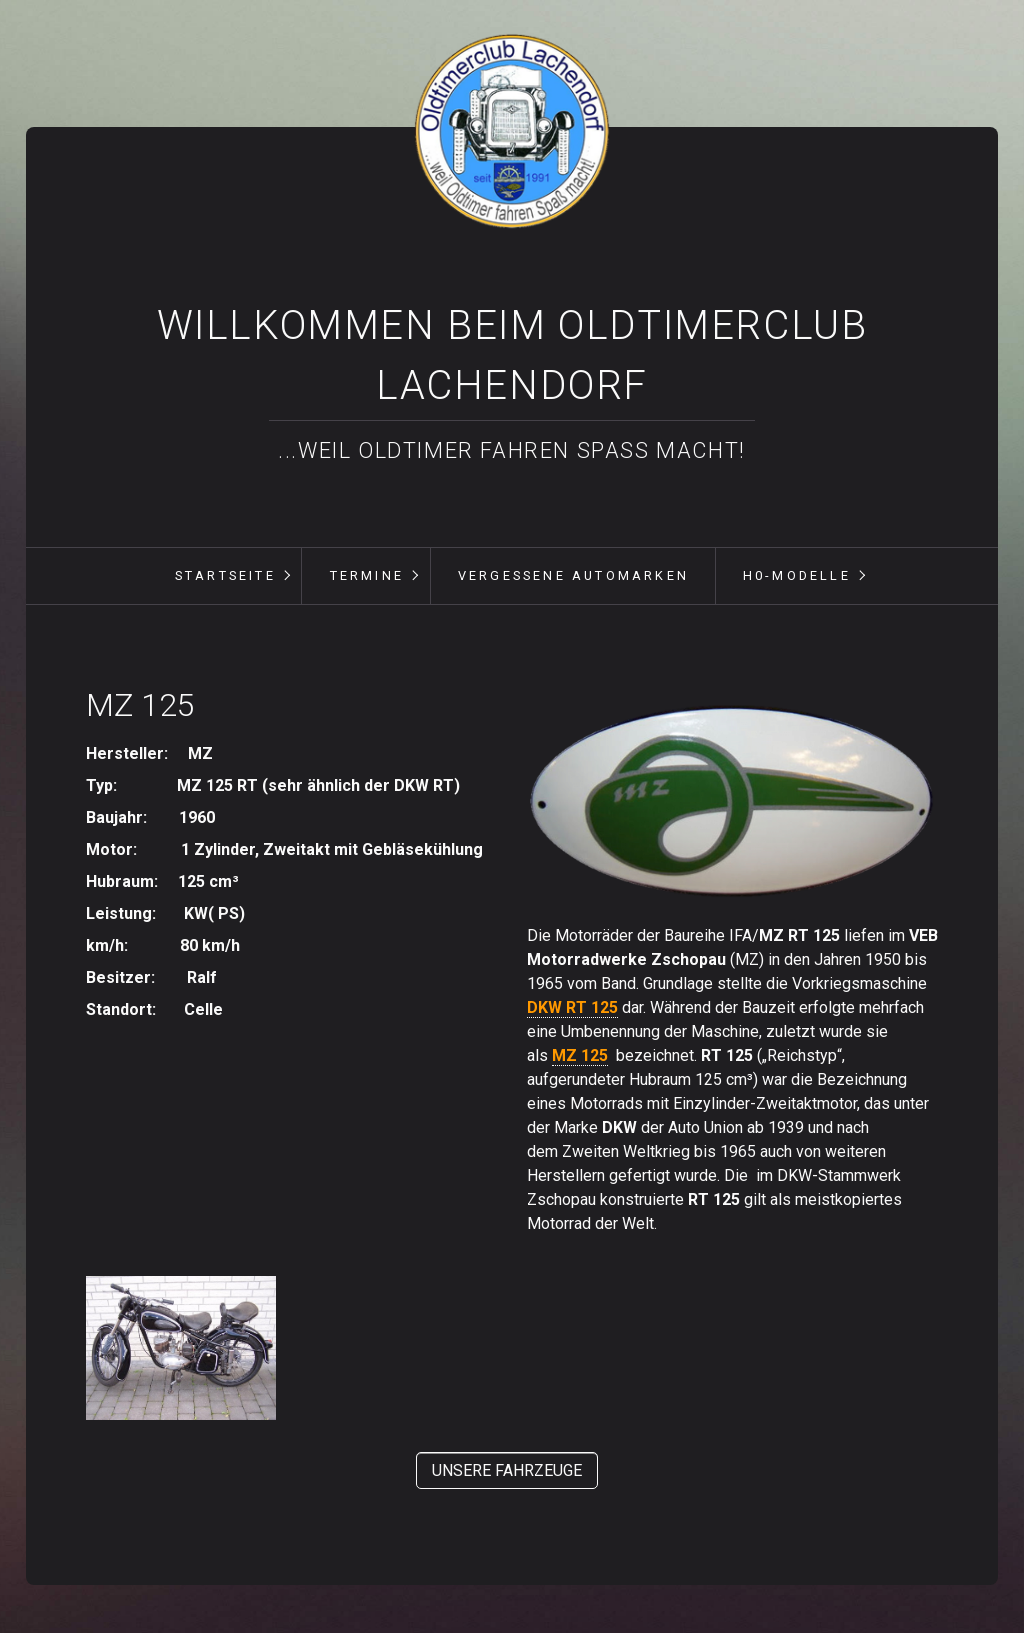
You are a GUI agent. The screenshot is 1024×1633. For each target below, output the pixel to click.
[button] (507, 1470)
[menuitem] (225, 576)
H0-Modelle (797, 575)
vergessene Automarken (573, 575)
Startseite (225, 575)
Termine (367, 575)
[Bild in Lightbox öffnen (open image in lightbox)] (732, 802)
